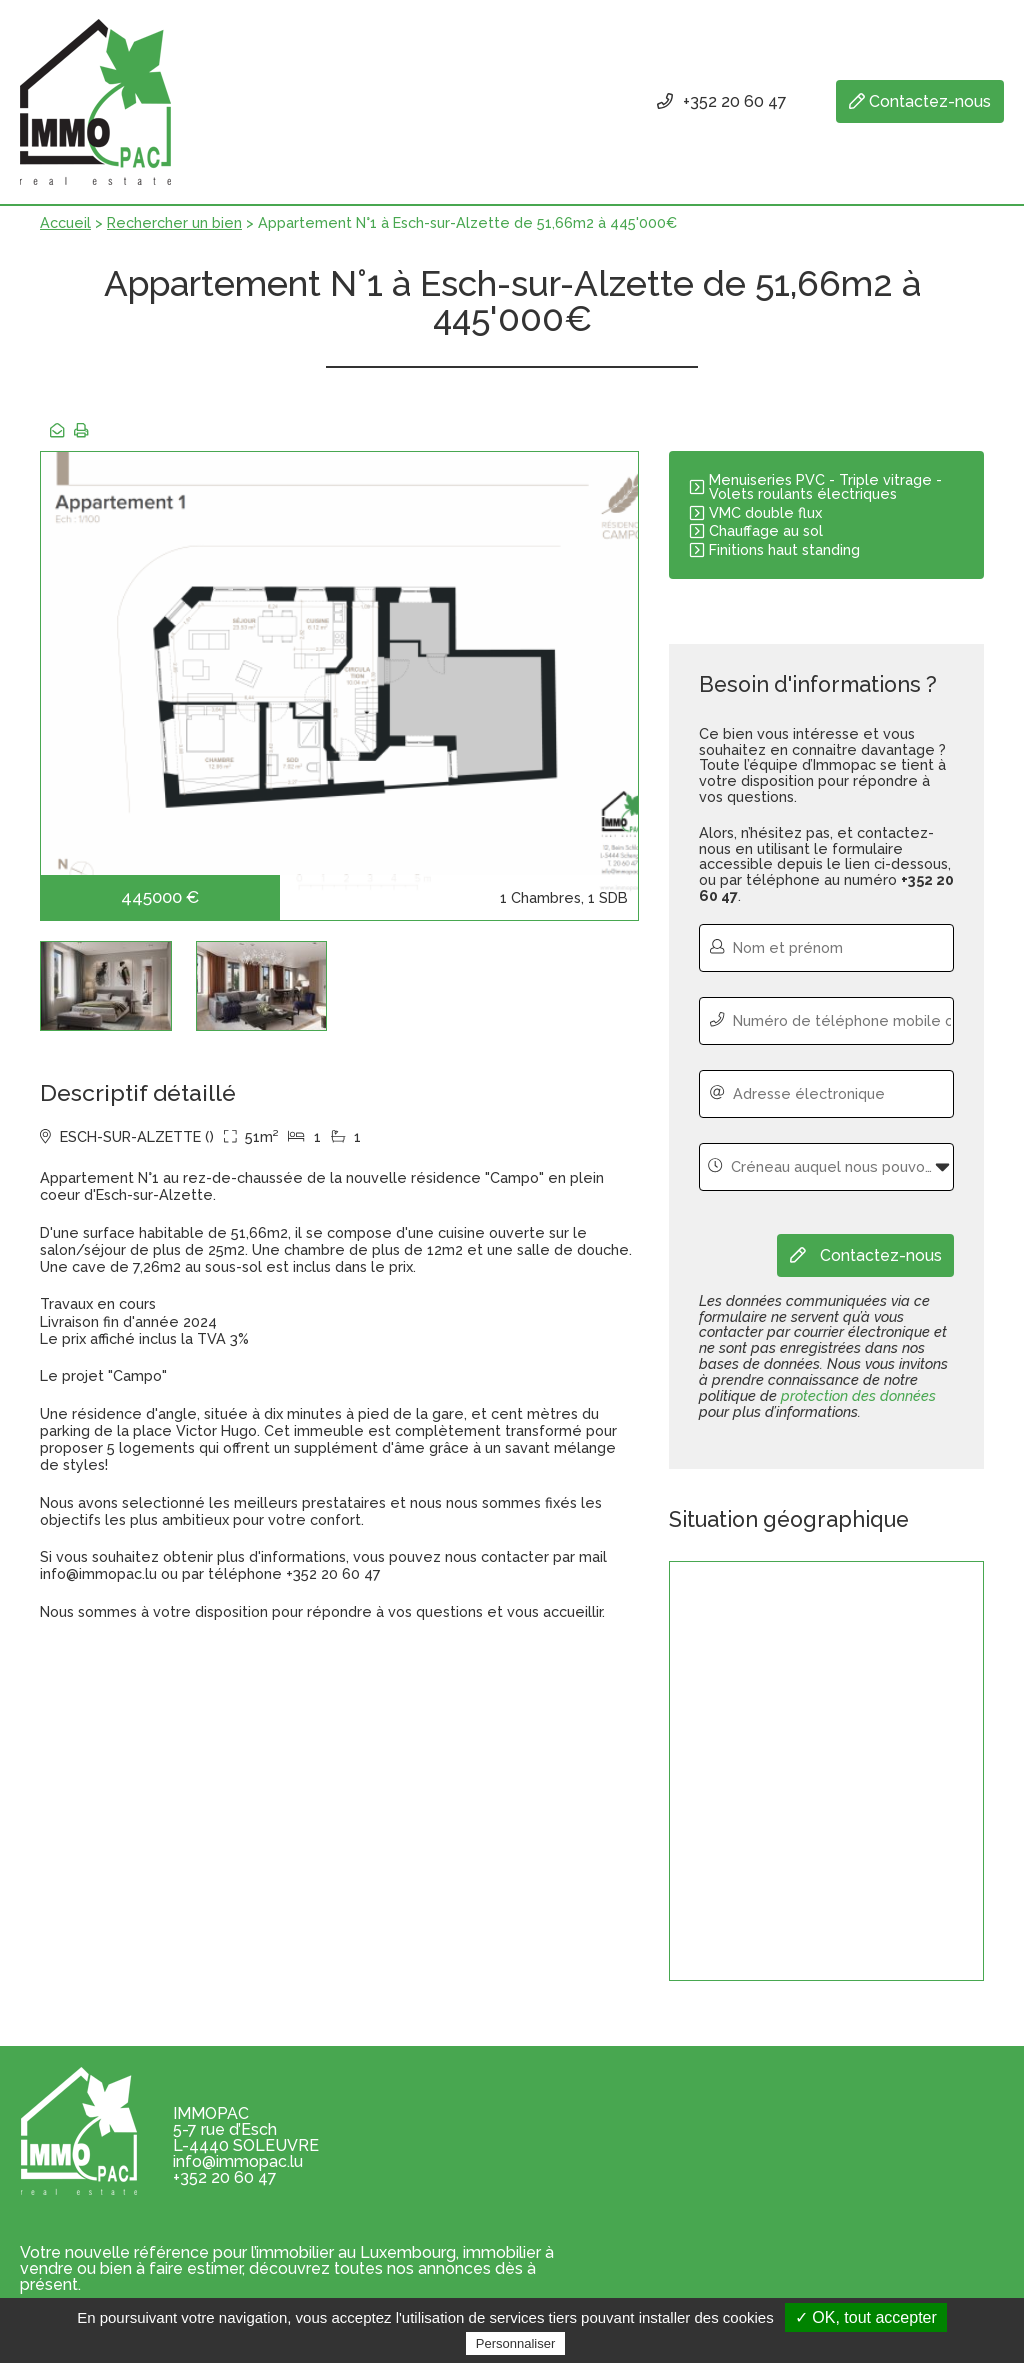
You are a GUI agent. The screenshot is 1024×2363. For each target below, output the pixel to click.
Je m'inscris (939, 2177)
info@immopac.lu (238, 2163)
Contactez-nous (918, 103)
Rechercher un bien (174, 238)
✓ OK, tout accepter (866, 2317)
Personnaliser (516, 2343)
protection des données (858, 1397)
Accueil (65, 238)
